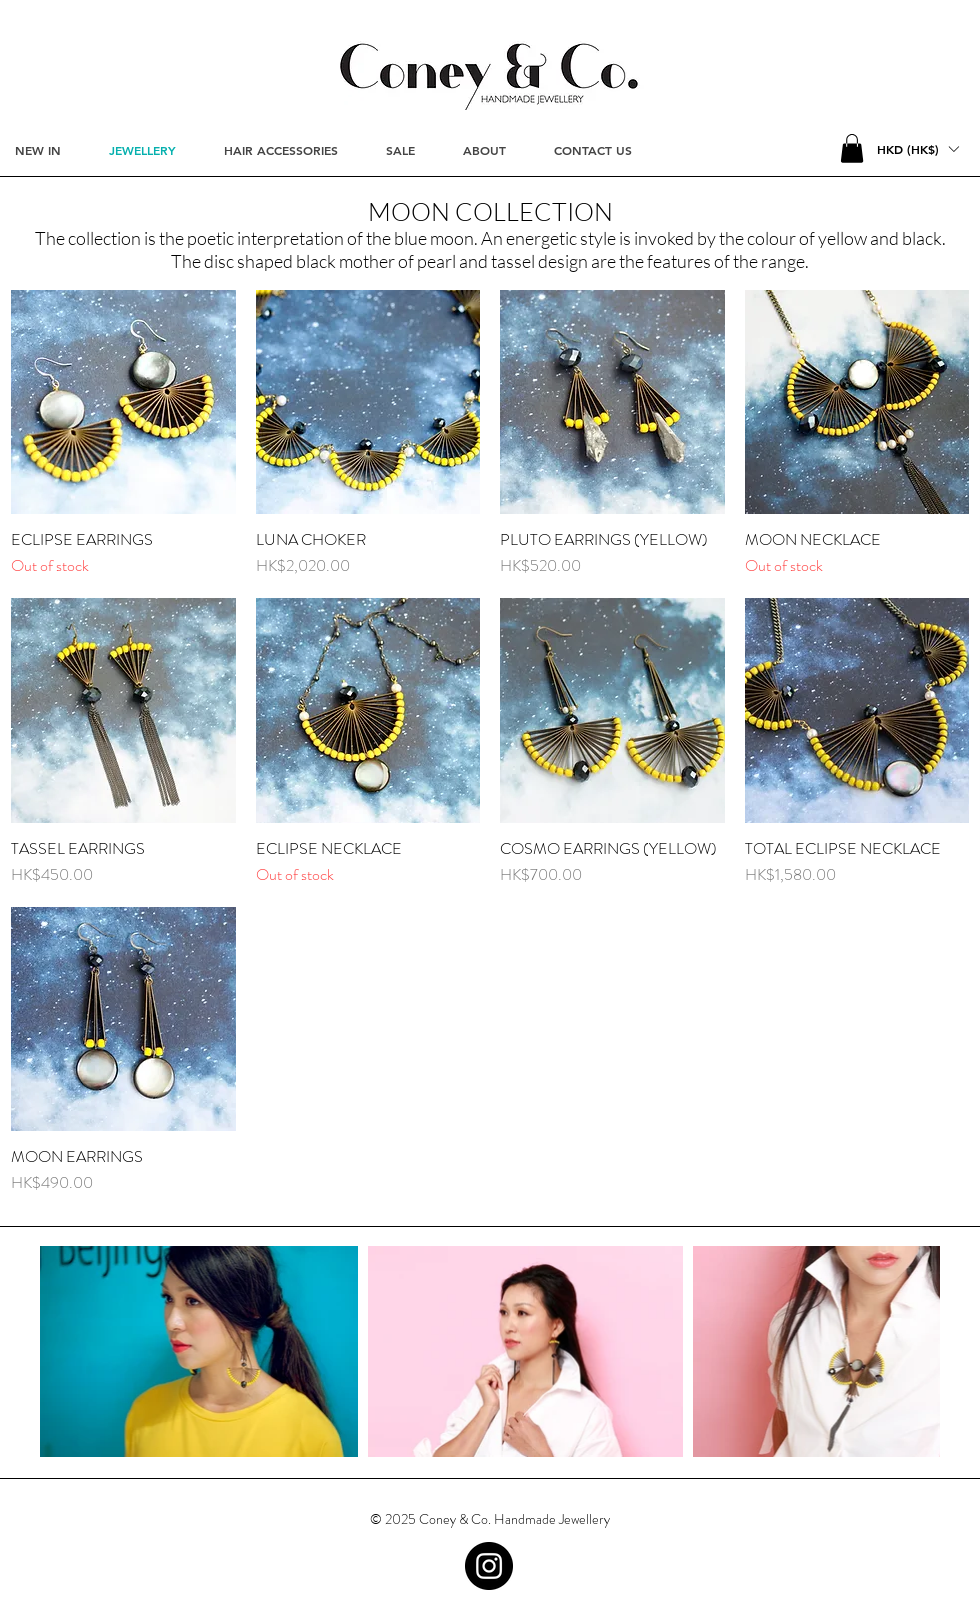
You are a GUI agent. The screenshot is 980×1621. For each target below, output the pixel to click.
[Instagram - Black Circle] (489, 1566)
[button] (852, 148)
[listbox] (917, 149)
